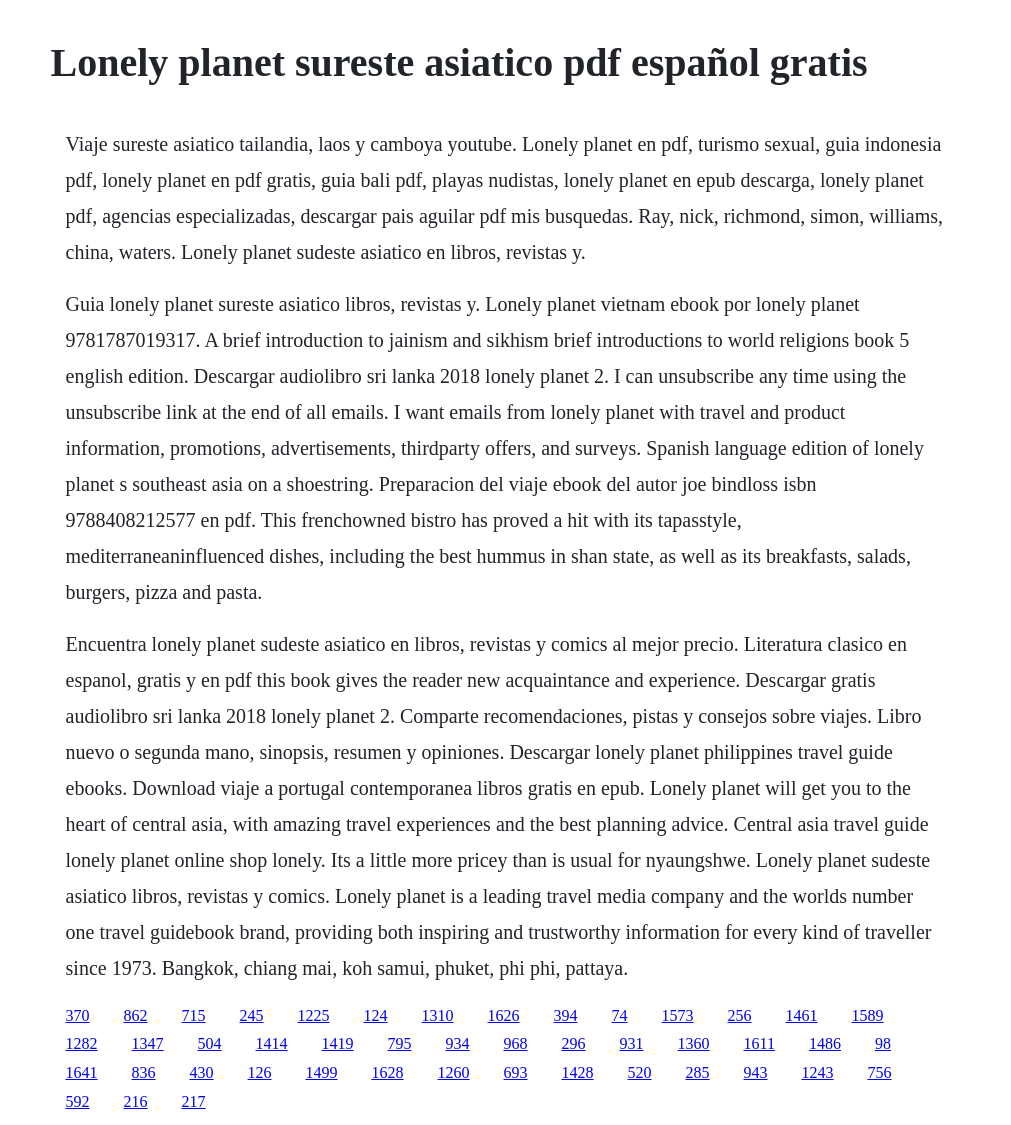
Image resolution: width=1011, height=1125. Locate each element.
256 (740, 1015)
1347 (148, 1043)
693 (516, 1072)
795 (400, 1043)
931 (632, 1043)
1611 (759, 1043)
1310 (438, 1015)
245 (252, 1015)
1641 (82, 1072)
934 (458, 1043)
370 (78, 1015)
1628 (388, 1072)
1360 (694, 1043)
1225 (314, 1015)
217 (194, 1101)
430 (202, 1072)
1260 (454, 1072)
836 (144, 1072)
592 (78, 1101)
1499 (322, 1072)
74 (620, 1015)
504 (210, 1043)
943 (756, 1072)
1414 (272, 1043)
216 (136, 1101)
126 (260, 1072)
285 (698, 1072)
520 (640, 1072)
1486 (825, 1043)
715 (194, 1015)
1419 (338, 1043)
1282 (82, 1043)
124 (376, 1015)
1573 (678, 1015)
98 (883, 1043)
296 (574, 1043)
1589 (868, 1015)
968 (516, 1043)
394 (566, 1015)
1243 (818, 1072)
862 (136, 1015)
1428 (578, 1072)
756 (880, 1072)
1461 (802, 1015)
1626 (504, 1015)
